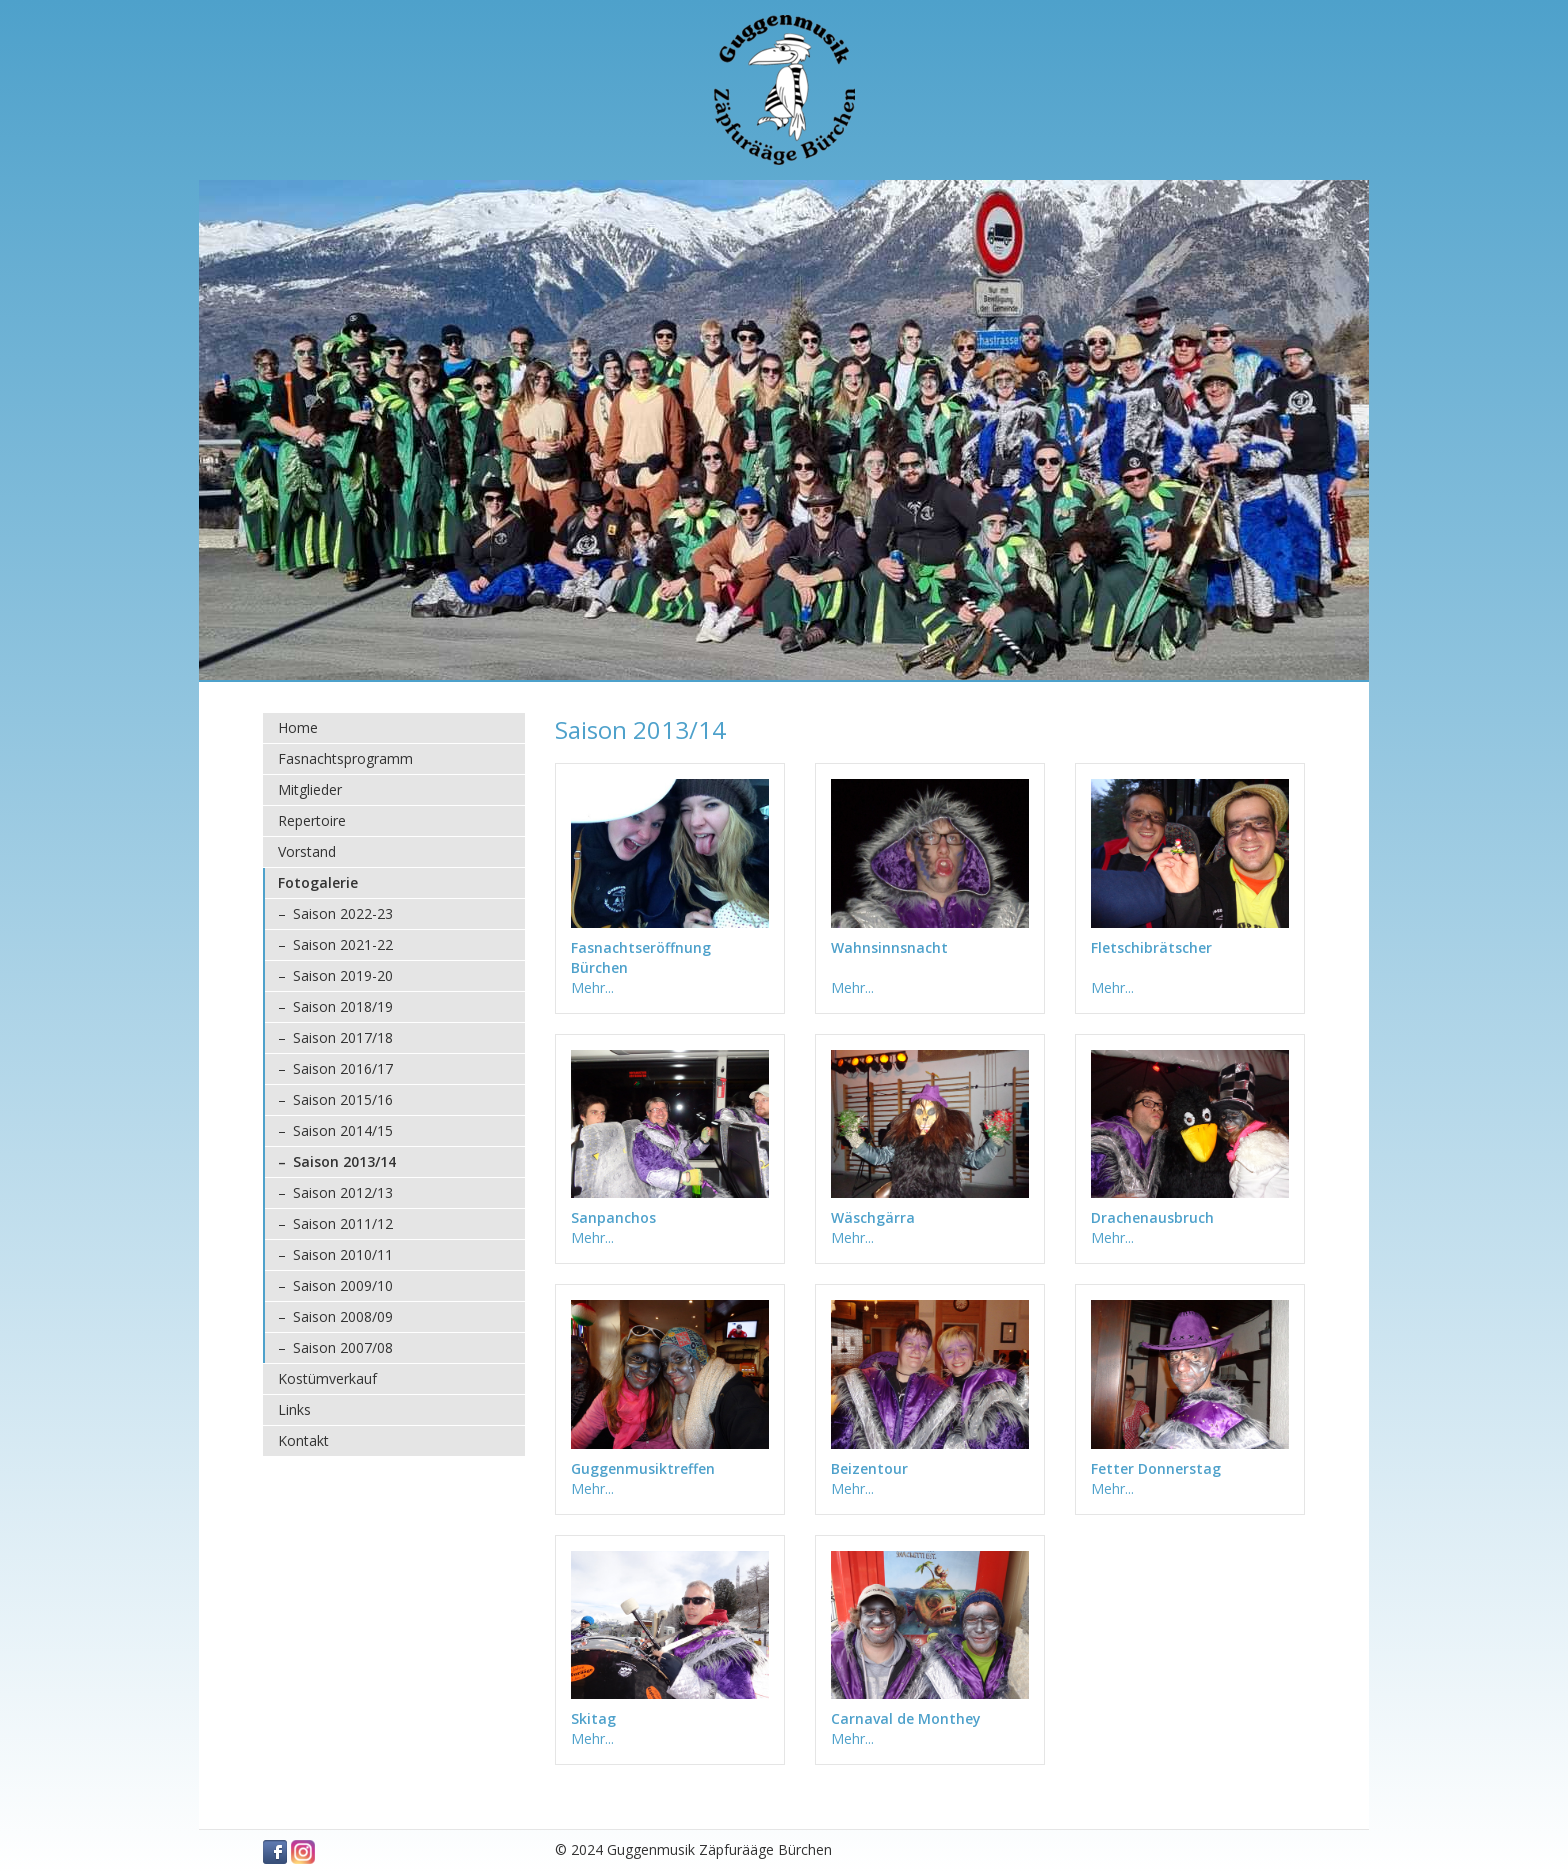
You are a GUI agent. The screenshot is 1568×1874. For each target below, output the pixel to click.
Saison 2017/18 (343, 1037)
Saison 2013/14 (344, 1161)
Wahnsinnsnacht (889, 947)
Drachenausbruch (1152, 1217)
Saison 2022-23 (343, 913)
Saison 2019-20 (343, 975)
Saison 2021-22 (343, 944)
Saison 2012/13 (343, 1192)
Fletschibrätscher (1151, 947)
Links (294, 1409)
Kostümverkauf (327, 1378)
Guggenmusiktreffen (643, 1468)
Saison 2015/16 (343, 1099)
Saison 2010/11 (343, 1254)
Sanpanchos (613, 1217)
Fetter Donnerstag (1156, 1468)
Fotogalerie (318, 882)
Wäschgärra (873, 1217)
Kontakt (303, 1440)
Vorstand (307, 851)
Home (298, 727)
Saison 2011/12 (343, 1223)
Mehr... (592, 987)
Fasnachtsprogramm (345, 758)
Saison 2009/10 (343, 1285)
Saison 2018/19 (343, 1006)
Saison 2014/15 (343, 1130)
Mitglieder (310, 789)
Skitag (593, 1718)
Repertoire (312, 820)
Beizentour (869, 1468)
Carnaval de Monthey (906, 1718)
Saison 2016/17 (343, 1068)
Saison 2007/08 (343, 1347)
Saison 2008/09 (343, 1316)
